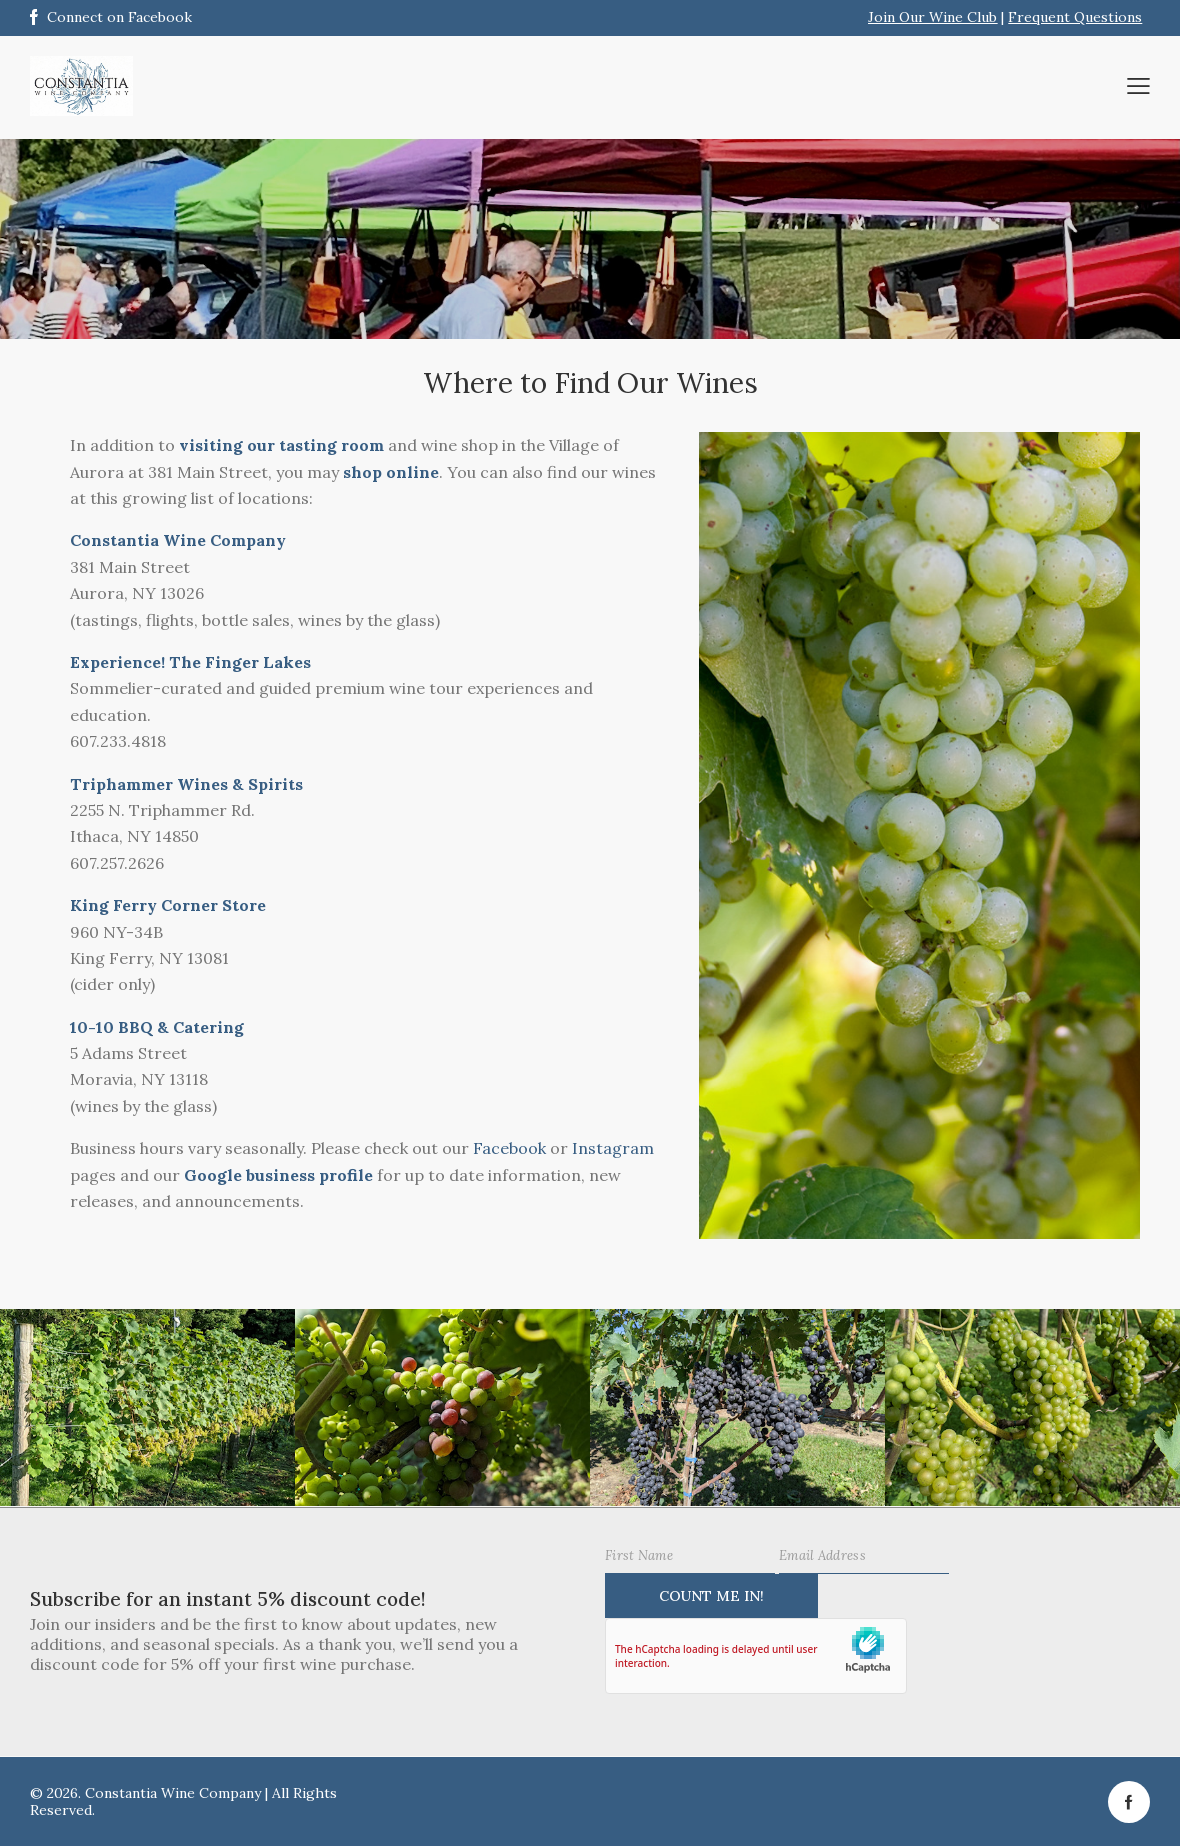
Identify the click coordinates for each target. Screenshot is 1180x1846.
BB (127, 1027)
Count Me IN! (711, 1596)
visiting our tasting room (281, 445)
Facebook (509, 1148)
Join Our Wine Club (932, 17)
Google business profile (278, 1175)
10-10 (92, 1027)
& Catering (198, 1027)
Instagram (613, 1148)
